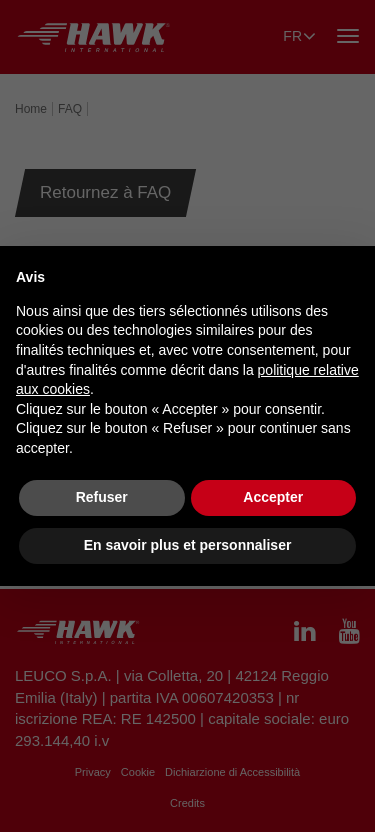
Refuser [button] (102, 497)
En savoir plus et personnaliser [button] (188, 545)
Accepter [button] (273, 497)
